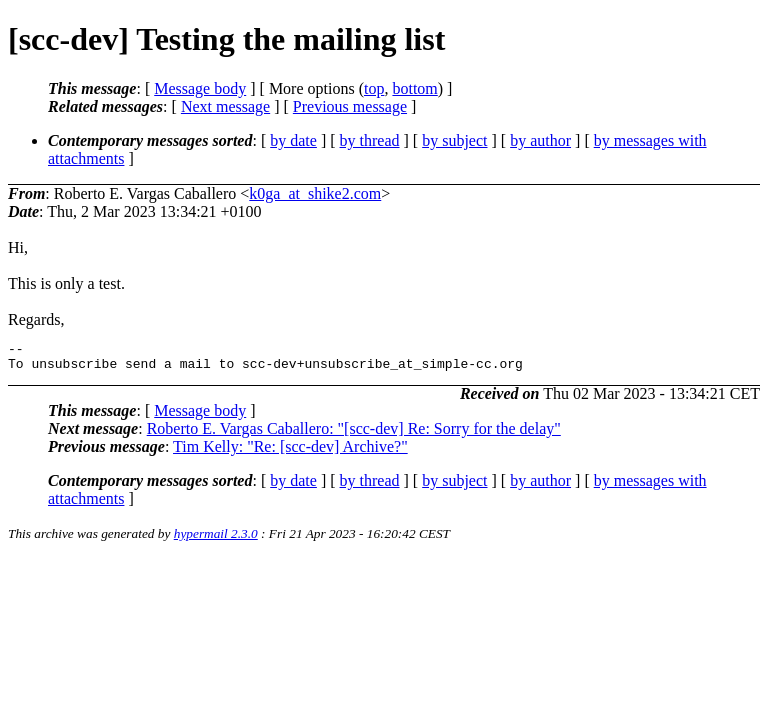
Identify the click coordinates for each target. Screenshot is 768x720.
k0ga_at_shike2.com (315, 193)
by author (540, 140)
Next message (225, 106)
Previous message (350, 106)
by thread (370, 140)
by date (293, 140)
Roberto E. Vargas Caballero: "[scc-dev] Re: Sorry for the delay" (354, 434)
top (374, 88)
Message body (200, 88)
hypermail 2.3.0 (216, 539)
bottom (414, 88)
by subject (454, 140)
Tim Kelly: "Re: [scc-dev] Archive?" (290, 452)
